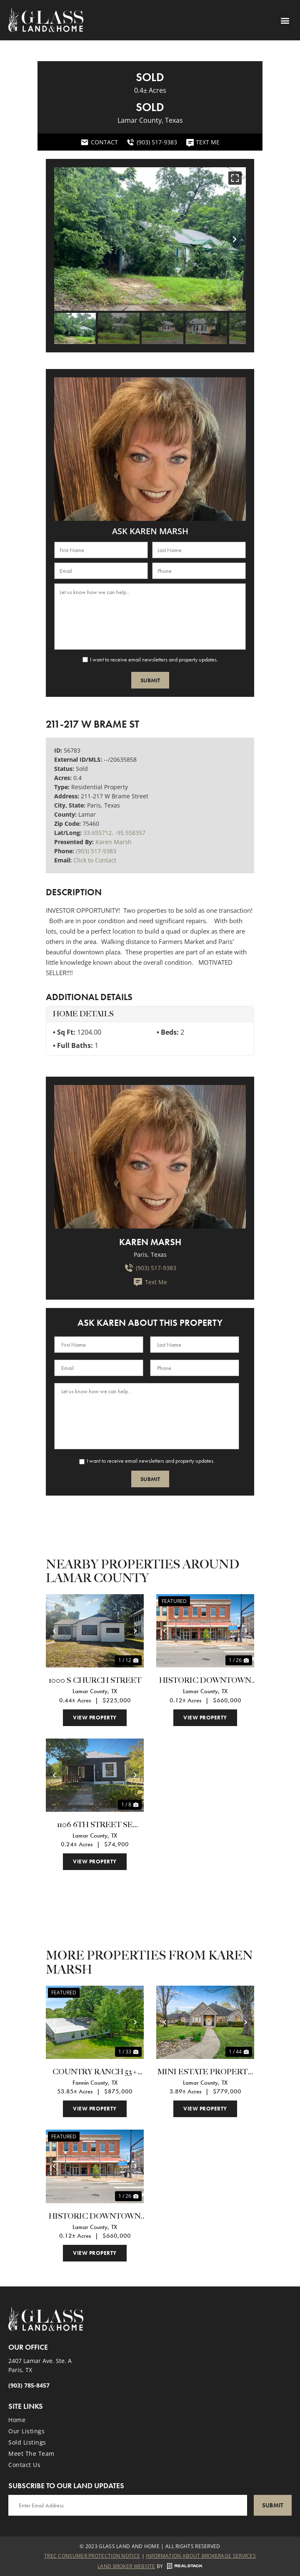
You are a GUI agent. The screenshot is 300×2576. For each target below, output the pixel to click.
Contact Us (24, 2465)
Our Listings (26, 2431)
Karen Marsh (113, 842)
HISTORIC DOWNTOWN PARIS (205, 1681)
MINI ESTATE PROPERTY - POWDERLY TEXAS (205, 2073)
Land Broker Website (126, 2566)
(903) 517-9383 (96, 851)
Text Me (150, 1282)
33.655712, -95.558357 (114, 833)
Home (16, 2420)
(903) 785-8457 (29, 2385)
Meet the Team (31, 2453)
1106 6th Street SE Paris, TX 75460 (95, 1826)
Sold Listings (27, 2442)
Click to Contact (94, 860)
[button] (285, 20)
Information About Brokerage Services (201, 2555)
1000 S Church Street (95, 1680)
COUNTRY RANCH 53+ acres (95, 2073)
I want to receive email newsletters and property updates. (154, 659)
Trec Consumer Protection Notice (92, 2555)
